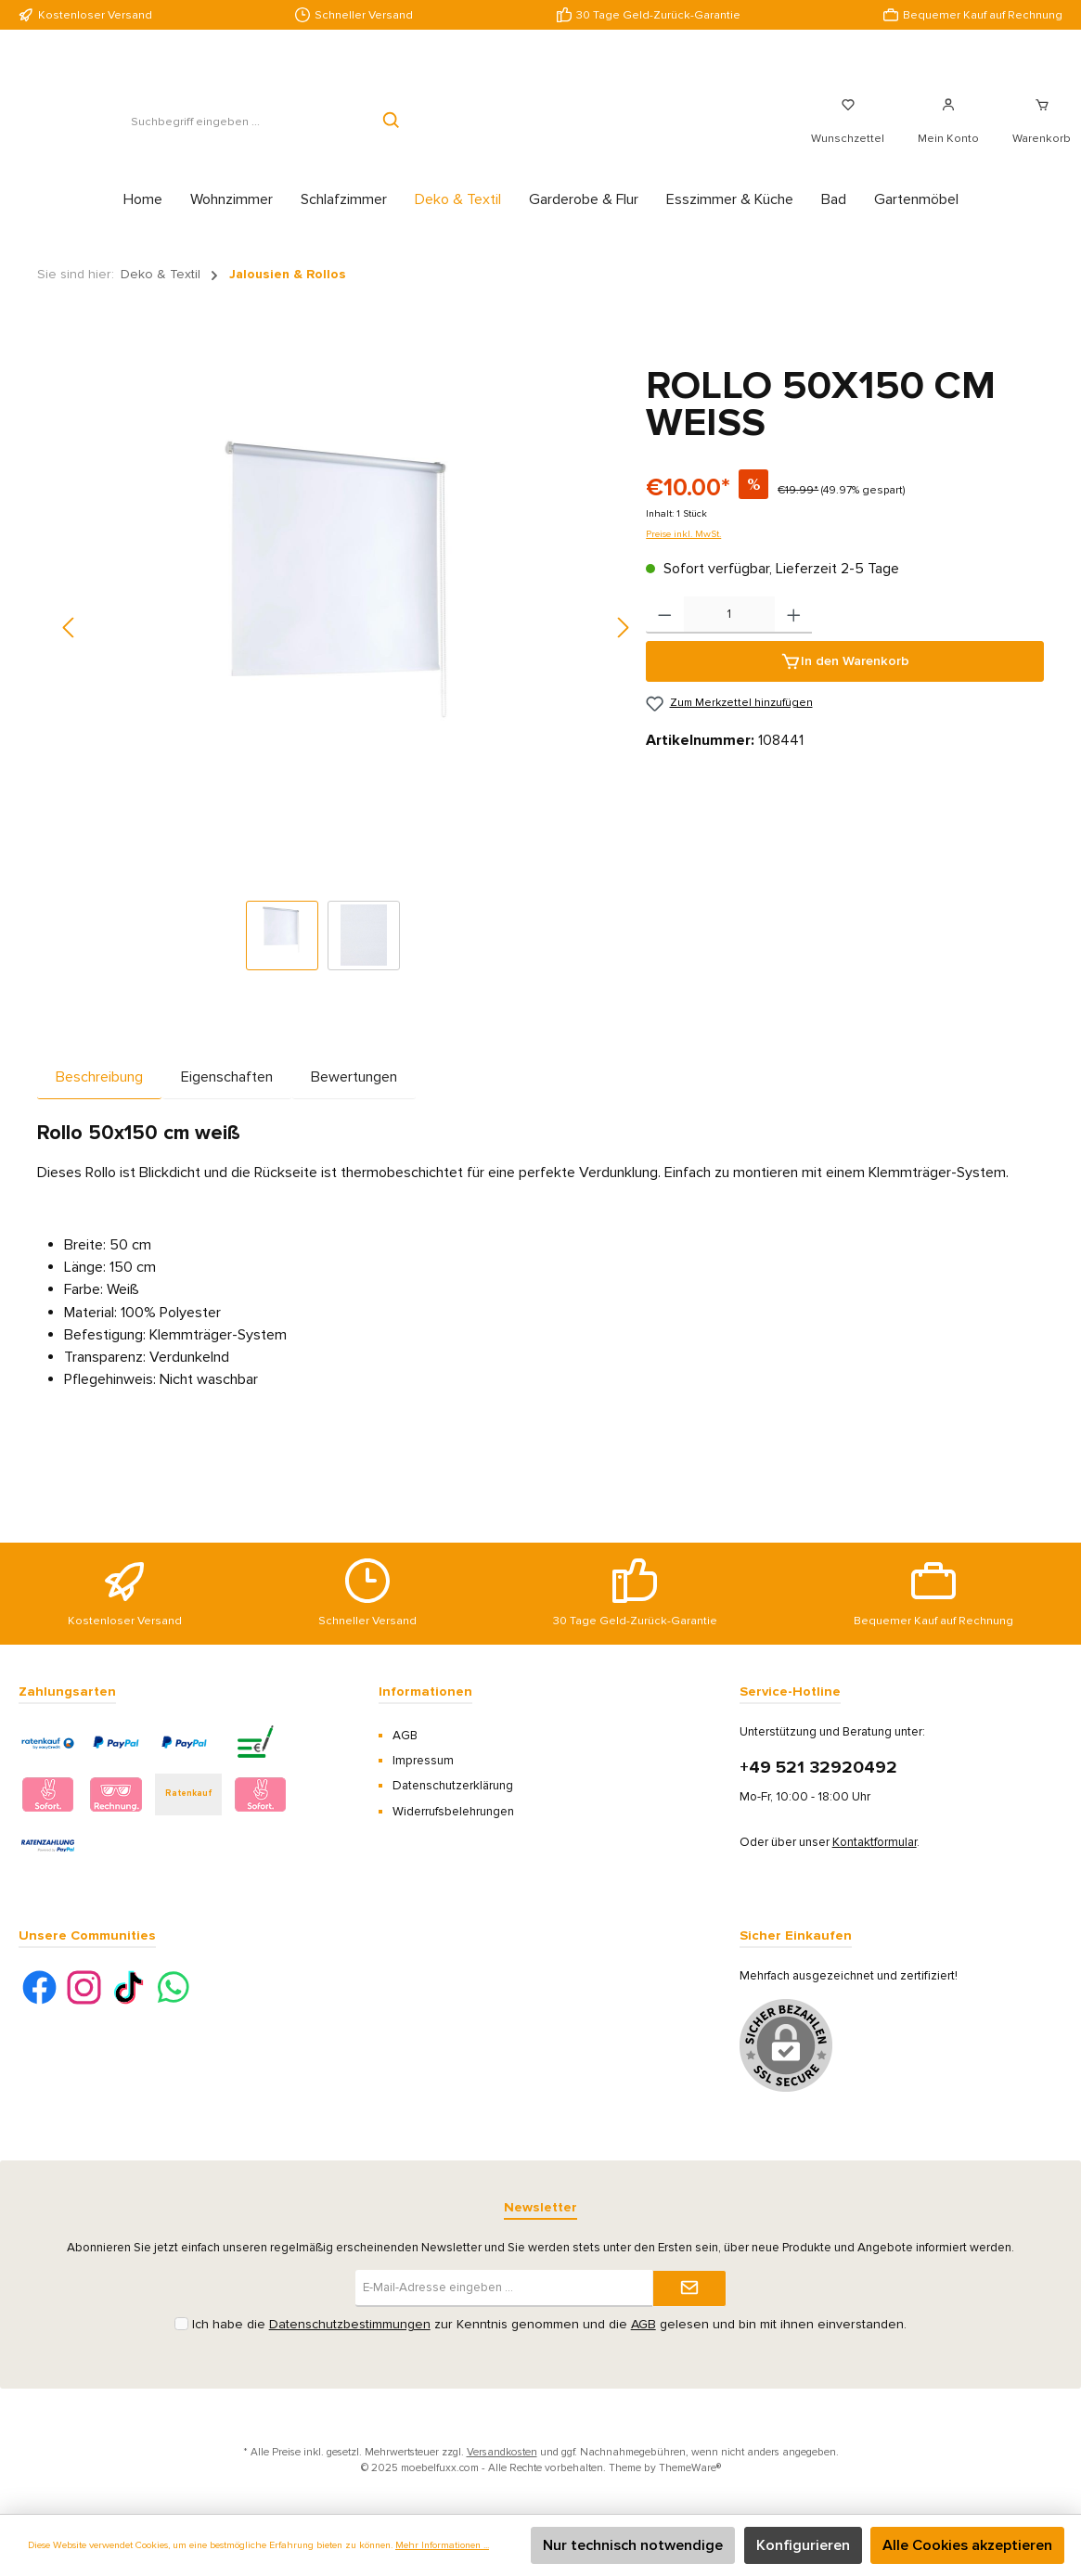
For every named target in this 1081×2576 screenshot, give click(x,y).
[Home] (142, 220)
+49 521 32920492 (818, 1767)
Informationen (425, 1691)
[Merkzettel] (847, 132)
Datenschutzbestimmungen (350, 2324)
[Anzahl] (729, 635)
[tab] (99, 1097)
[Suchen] (392, 131)
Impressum (423, 1760)
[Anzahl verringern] (665, 635)
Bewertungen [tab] (354, 1097)
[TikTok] (128, 1987)
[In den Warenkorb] (845, 681)
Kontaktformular (874, 1842)
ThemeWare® (690, 2467)
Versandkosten (502, 2451)
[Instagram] (84, 1987)
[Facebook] (39, 1987)
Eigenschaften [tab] (227, 1097)
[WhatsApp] (173, 1987)
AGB (405, 1735)
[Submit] (689, 2288)
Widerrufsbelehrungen (453, 1811)
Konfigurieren (803, 2545)
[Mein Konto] (948, 132)
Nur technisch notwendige (633, 2545)
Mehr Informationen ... (442, 2545)
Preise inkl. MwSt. (683, 554)
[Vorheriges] (70, 648)
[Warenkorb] (1036, 132)
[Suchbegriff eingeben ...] (195, 131)
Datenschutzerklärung (453, 1785)
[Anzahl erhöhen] (794, 635)
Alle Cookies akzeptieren (967, 2545)
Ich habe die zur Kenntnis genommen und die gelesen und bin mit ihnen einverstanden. (549, 2324)
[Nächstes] (623, 648)
